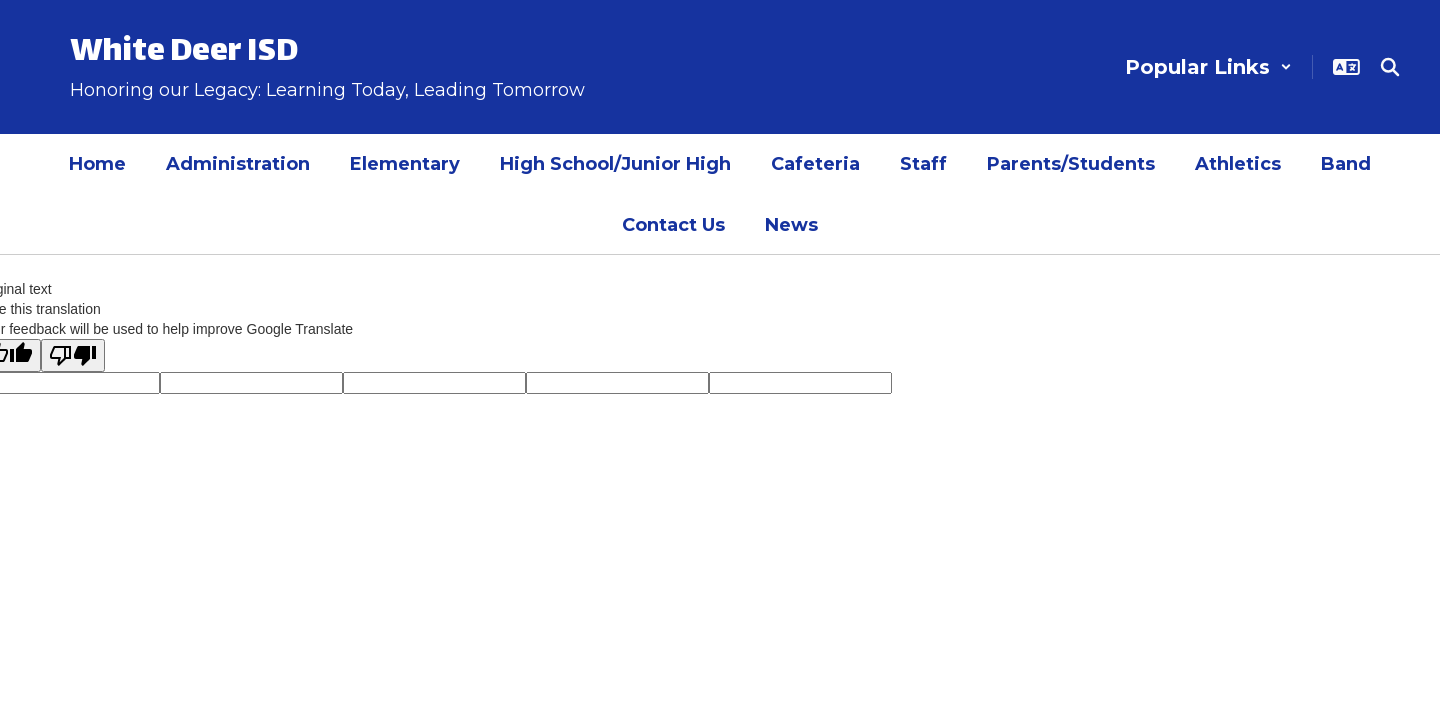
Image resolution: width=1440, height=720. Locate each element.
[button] (1208, 67)
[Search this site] (1390, 67)
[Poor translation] (73, 355)
